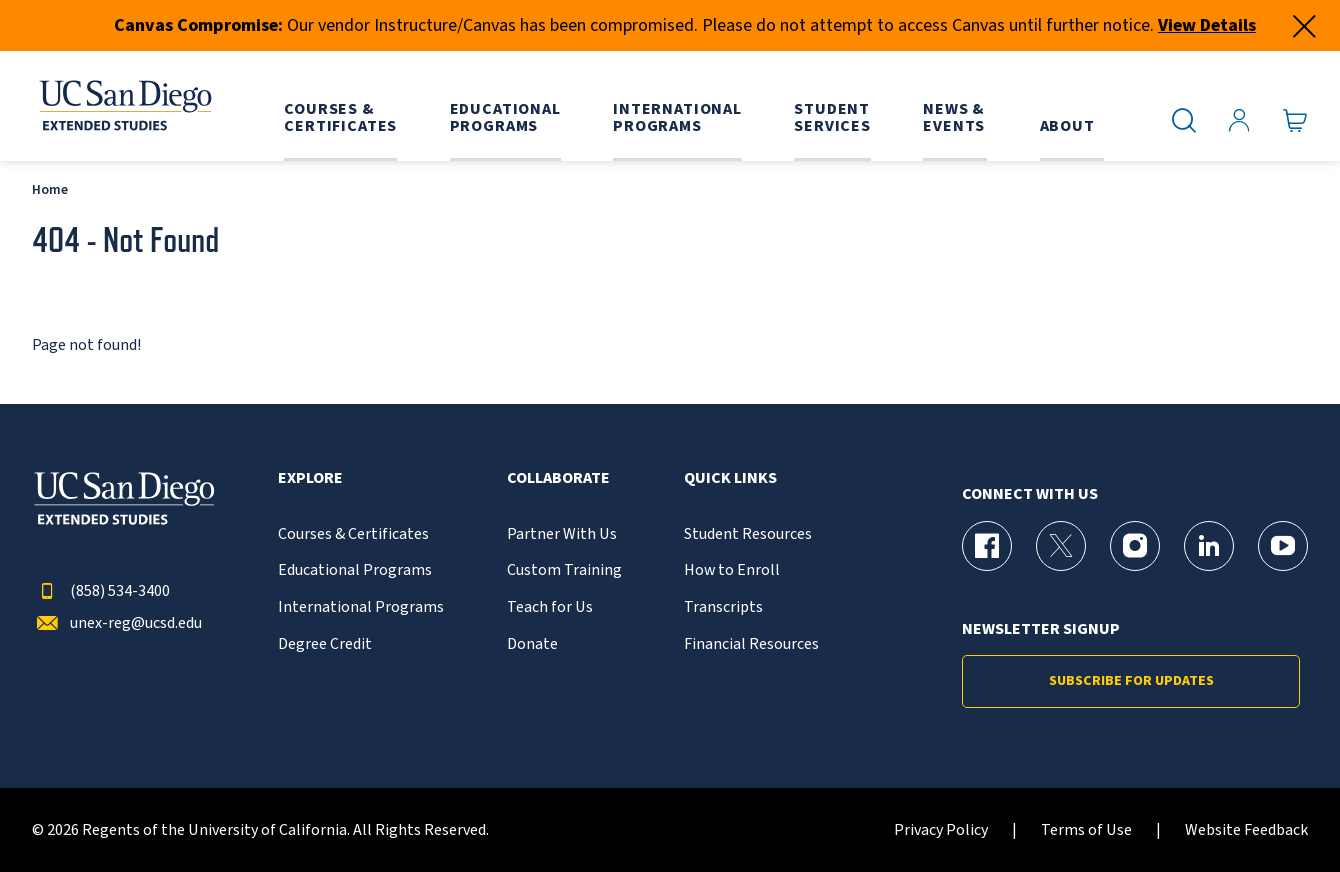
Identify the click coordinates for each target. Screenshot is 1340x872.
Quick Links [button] (730, 478)
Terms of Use (1086, 830)
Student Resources (748, 534)
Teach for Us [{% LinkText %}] (550, 607)
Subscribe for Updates (1131, 681)
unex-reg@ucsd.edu (117, 623)
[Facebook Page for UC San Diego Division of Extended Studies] (987, 546)
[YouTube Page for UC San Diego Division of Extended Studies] (1283, 546)
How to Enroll (732, 570)
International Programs (361, 607)
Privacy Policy (941, 830)
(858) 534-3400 (101, 591)
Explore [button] (310, 478)
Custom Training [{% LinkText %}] (564, 570)
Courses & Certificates (353, 534)
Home (50, 189)
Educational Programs (355, 570)
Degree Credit (325, 644)
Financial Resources (751, 644)
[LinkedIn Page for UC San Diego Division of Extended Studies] (1209, 546)
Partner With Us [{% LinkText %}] (562, 534)
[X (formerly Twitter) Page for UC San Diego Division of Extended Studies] (1061, 546)
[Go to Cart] (1295, 121)
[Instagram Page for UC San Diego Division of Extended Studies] (1135, 546)
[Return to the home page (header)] (124, 106)
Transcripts (723, 607)
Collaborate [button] (558, 478)
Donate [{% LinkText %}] (532, 644)
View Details (1207, 25)
